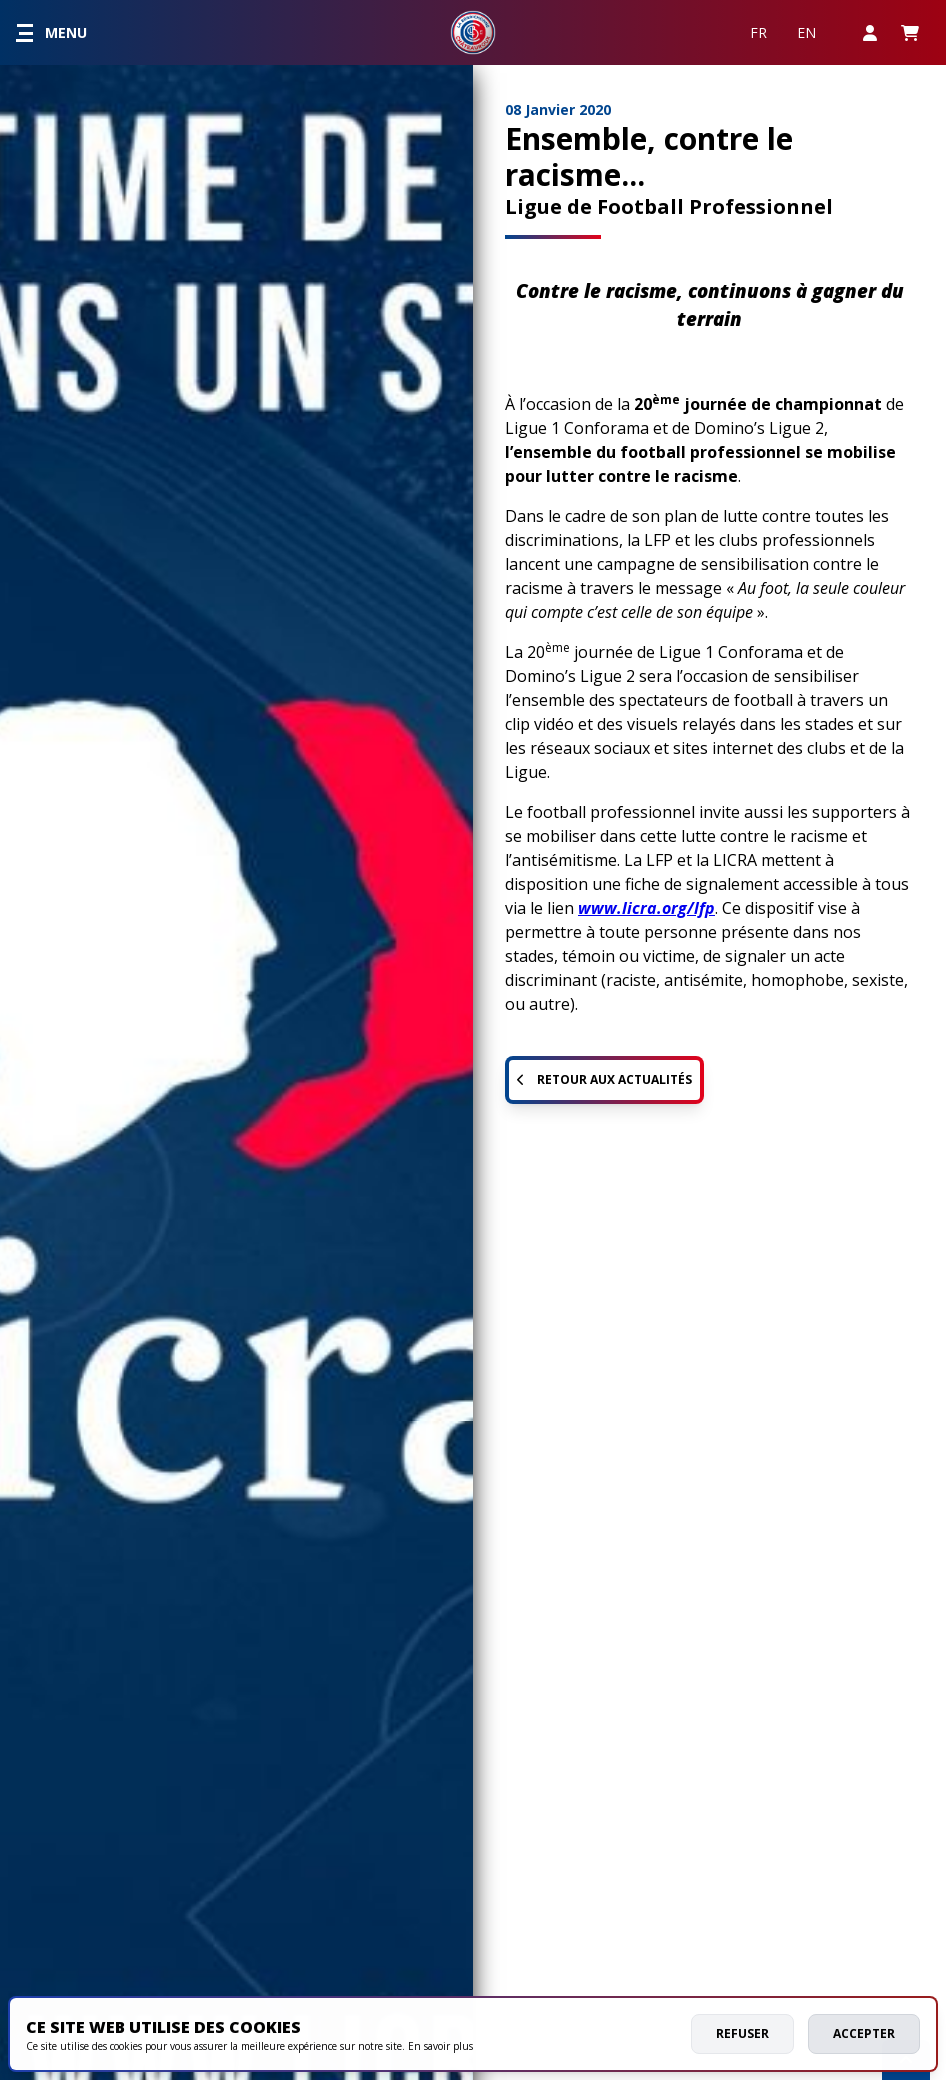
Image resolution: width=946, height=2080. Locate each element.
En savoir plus (440, 2046)
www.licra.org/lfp (646, 908)
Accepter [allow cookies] (864, 2033)
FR (758, 32)
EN (806, 32)
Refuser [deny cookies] (742, 2033)
